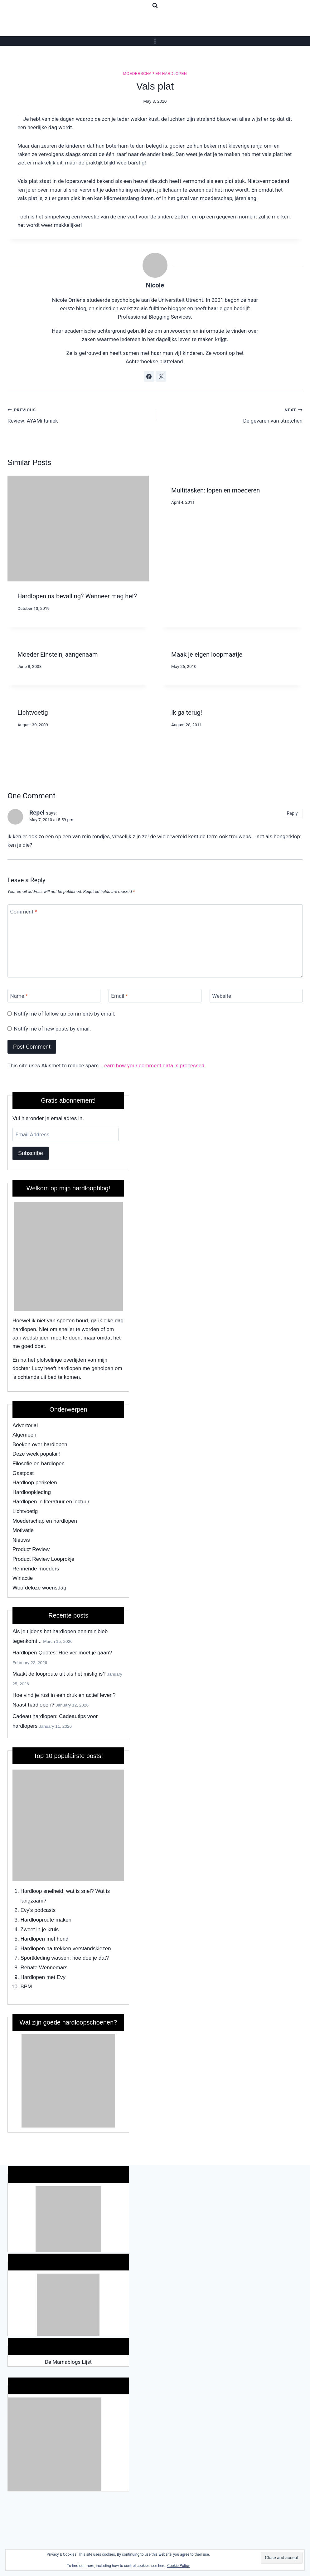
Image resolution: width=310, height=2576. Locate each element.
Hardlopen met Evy (43, 1977)
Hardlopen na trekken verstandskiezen (66, 1949)
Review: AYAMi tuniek (78, 414)
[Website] (256, 995)
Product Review (31, 1549)
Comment (23, 911)
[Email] (155, 995)
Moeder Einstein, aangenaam (57, 654)
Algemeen (24, 1435)
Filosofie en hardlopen (38, 1464)
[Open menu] (155, 41)
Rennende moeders (35, 1569)
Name (19, 996)
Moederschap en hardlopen (155, 73)
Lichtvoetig (32, 712)
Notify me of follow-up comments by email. (64, 1014)
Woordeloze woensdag (39, 1588)
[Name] (53, 995)
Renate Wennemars (44, 1968)
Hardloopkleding (31, 1492)
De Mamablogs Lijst (68, 2362)
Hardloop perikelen (34, 1483)
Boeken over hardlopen (39, 1444)
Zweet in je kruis (40, 1929)
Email (119, 996)
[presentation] (78, 529)
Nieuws (21, 1540)
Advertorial (25, 1425)
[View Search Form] (155, 5)
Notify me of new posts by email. (52, 1029)
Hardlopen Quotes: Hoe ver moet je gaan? (62, 1653)
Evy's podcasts (38, 1910)
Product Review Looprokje (43, 1559)
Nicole (155, 285)
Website (221, 996)
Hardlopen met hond (45, 1939)
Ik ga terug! (186, 712)
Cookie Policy (178, 2566)
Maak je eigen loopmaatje (206, 654)
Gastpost (23, 1473)
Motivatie (23, 1530)
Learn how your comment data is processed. (153, 1065)
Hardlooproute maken (46, 1920)
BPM (26, 1987)
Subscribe (30, 1153)
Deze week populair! (36, 1454)
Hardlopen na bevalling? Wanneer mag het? (77, 596)
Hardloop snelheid (42, 1891)
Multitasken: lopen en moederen (215, 490)
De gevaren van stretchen (231, 414)
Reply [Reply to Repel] (292, 813)
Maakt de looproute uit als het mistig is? (59, 1674)
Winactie (22, 1578)
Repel (37, 812)
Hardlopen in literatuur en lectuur (51, 1502)
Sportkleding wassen (45, 1958)
